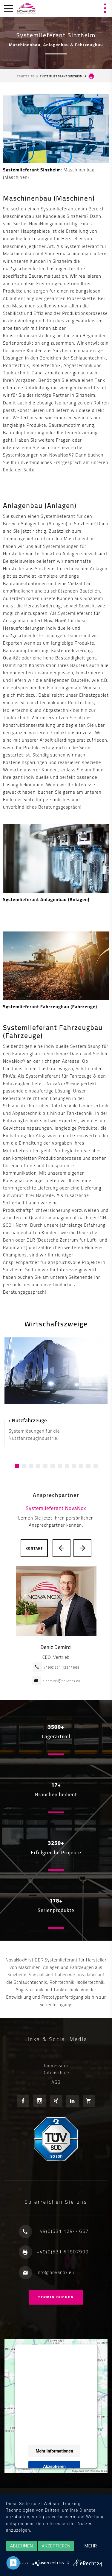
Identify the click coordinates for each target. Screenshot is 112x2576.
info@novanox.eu (55, 2272)
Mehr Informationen (54, 2451)
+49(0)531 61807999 (63, 2252)
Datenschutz (56, 2072)
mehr (91, 2546)
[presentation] (61, 1548)
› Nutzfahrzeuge (28, 1420)
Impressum (56, 2065)
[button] (17, 1466)
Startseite (25, 76)
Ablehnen (21, 2546)
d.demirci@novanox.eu (61, 1681)
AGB (56, 2082)
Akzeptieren (54, 2466)
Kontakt (34, 1548)
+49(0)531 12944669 (61, 1667)
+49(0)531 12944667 (63, 2231)
